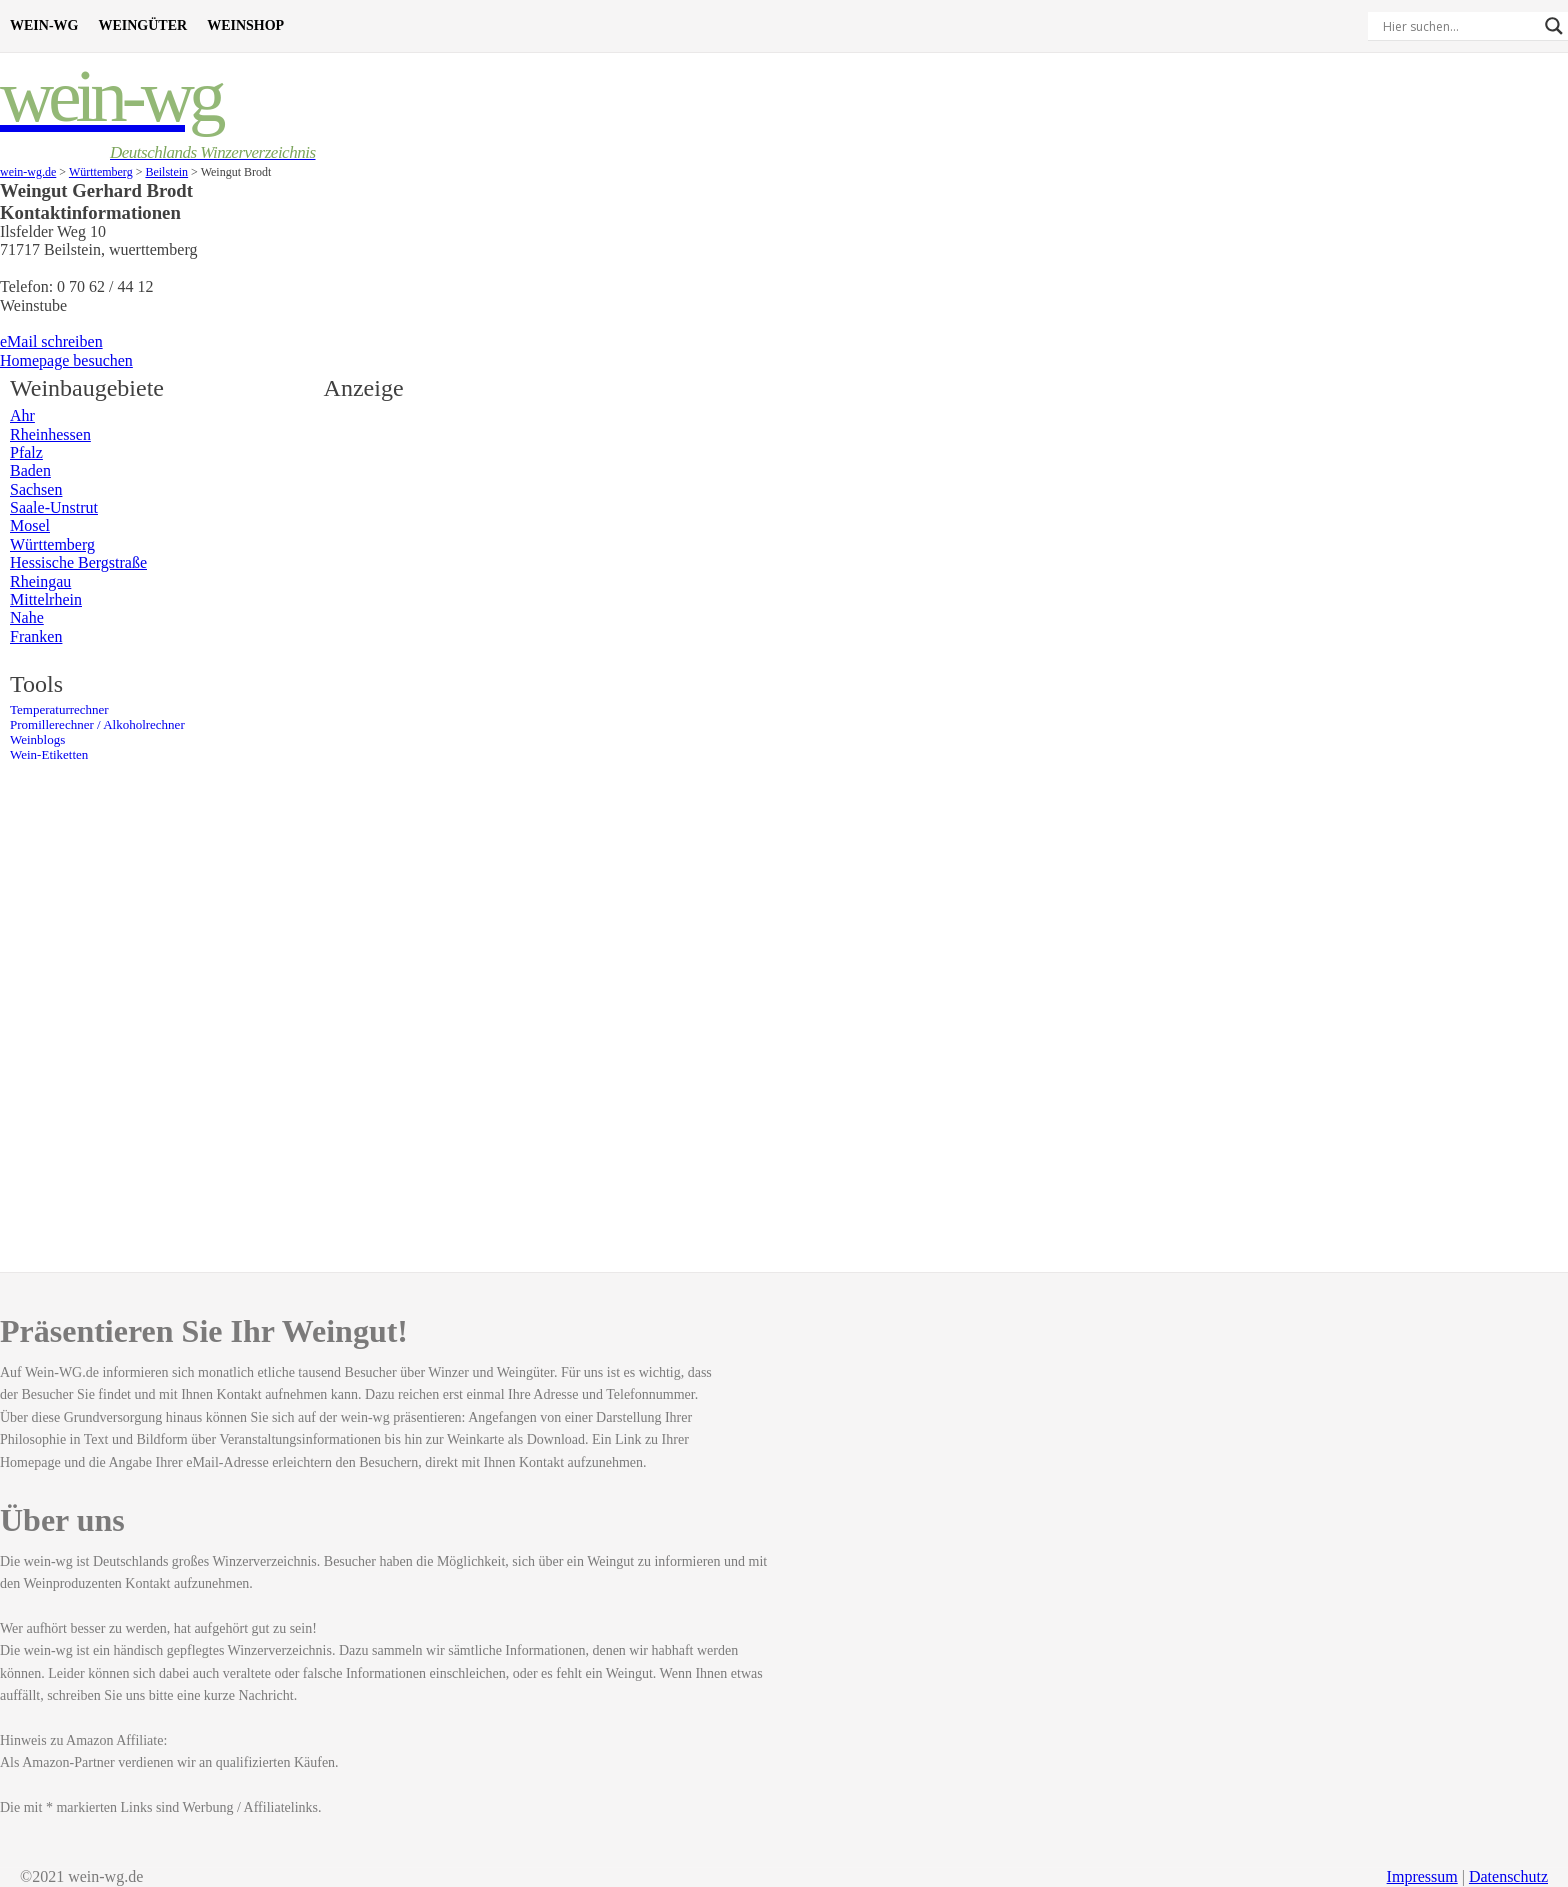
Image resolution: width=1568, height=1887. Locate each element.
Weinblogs (37, 740)
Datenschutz (1508, 1876)
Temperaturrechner (59, 710)
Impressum (1422, 1876)
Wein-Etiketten (49, 755)
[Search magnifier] (1554, 26)
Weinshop (245, 25)
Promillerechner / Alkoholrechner (97, 725)
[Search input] (1459, 26)
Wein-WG (44, 25)
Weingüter (142, 25)
